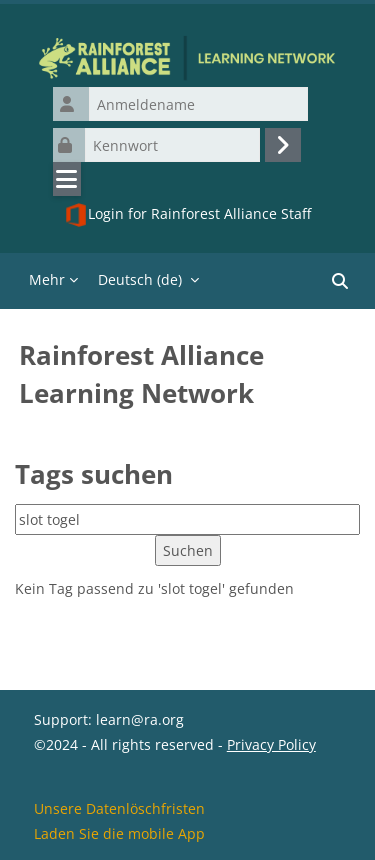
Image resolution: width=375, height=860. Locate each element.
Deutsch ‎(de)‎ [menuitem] (140, 279)
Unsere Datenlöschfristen (119, 808)
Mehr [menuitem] (47, 279)
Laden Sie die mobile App (119, 833)
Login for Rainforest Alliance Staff (187, 215)
